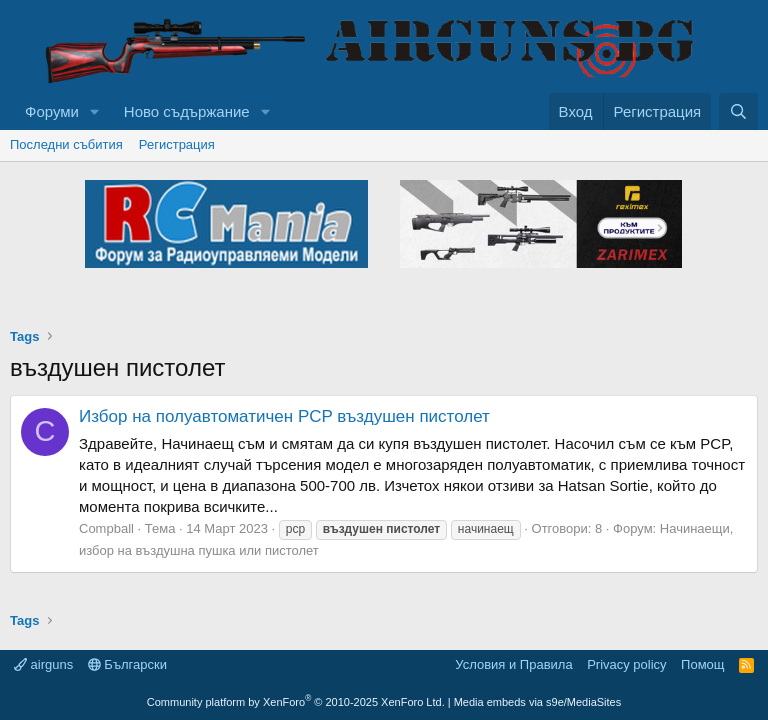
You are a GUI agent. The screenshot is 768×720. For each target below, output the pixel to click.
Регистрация (177, 144)
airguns (43, 664)
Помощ (702, 664)
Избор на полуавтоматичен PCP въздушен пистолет (284, 416)
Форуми (52, 111)
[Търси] (738, 111)
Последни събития (66, 144)
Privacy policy (626, 664)
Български (127, 664)
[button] (95, 111)
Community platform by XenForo (296, 702)
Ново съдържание (187, 111)
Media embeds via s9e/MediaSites (538, 702)
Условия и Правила (513, 664)
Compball (106, 528)
